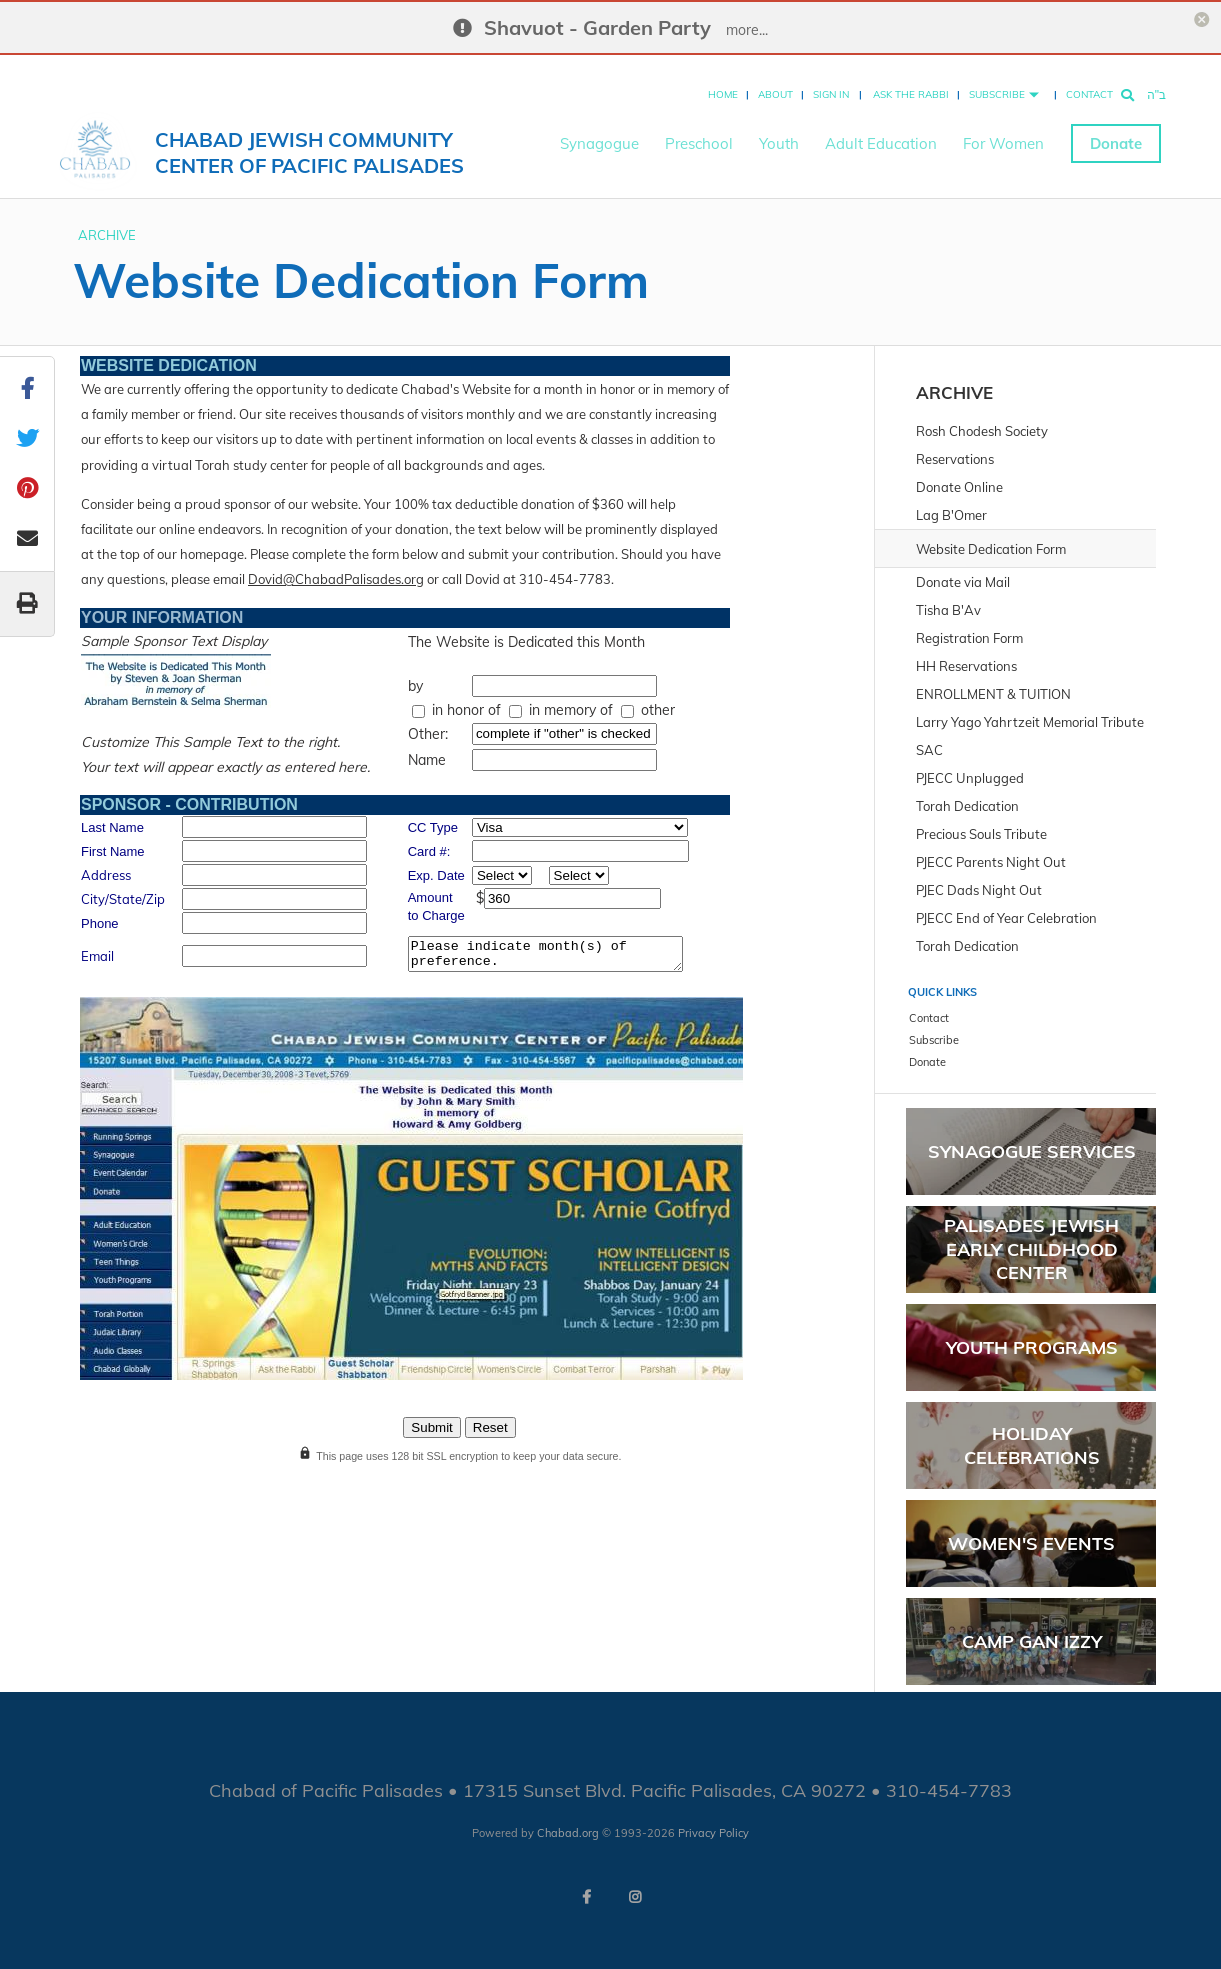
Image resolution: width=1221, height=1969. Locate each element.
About (775, 81)
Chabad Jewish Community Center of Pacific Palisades (309, 139)
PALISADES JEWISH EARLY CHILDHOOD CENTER (1031, 1249)
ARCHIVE (107, 235)
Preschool (699, 130)
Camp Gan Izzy (1032, 1641)
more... (747, 30)
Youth (779, 130)
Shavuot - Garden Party (597, 27)
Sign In (831, 81)
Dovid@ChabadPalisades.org (336, 579)
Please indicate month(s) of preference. (545, 954)
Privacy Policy (713, 1833)
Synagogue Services (1032, 1151)
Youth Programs (1032, 1347)
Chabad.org (568, 1833)
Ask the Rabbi (911, 81)
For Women (1003, 130)
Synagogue (599, 130)
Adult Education (881, 130)
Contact (1089, 81)
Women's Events (1031, 1543)
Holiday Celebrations (1032, 1445)
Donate (1116, 130)
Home (723, 81)
